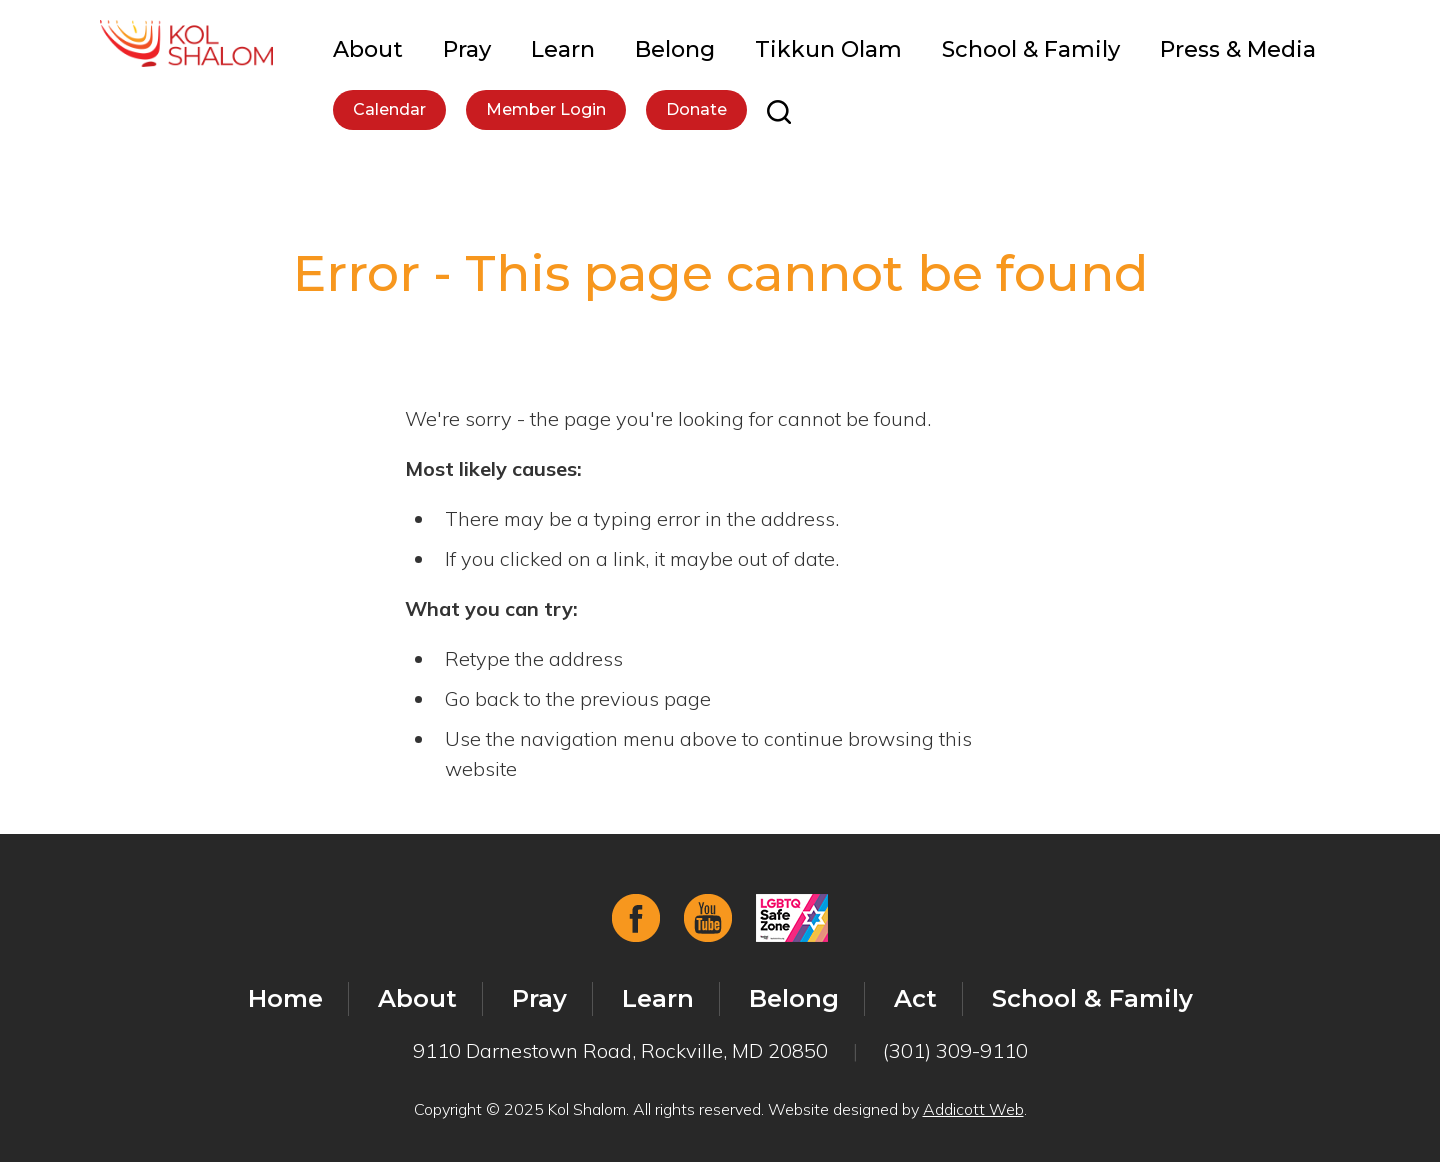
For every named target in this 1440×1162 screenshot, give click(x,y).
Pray (467, 49)
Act (915, 998)
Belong (675, 49)
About (368, 49)
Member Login (546, 109)
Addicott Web (973, 1109)
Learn (563, 49)
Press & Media (1238, 49)
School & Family (1031, 49)
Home (285, 998)
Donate (696, 109)
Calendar (389, 109)
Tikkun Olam (828, 49)
